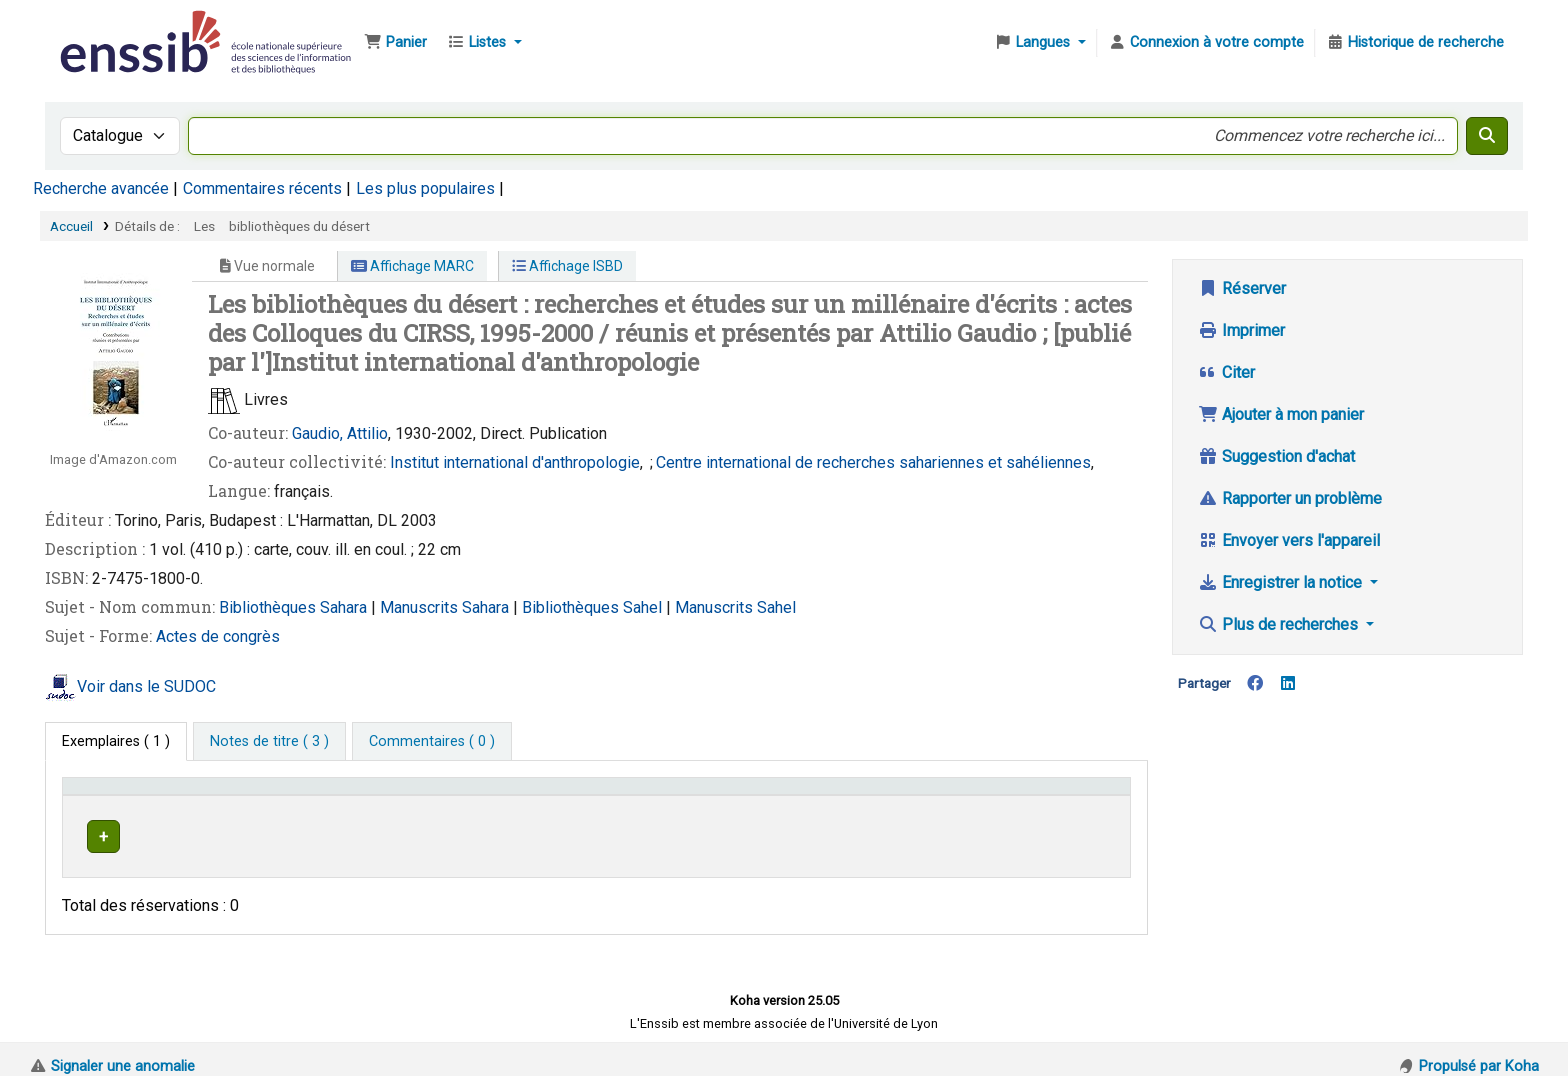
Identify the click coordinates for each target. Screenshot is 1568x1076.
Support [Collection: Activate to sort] (341, 795)
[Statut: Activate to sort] (1070, 796)
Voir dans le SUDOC (146, 686)
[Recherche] (1487, 136)
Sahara (345, 607)
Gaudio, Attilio (340, 433)
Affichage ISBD (567, 266)
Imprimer (1241, 330)
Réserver (1242, 288)
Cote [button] (691, 795)
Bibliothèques (269, 607)
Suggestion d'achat (1276, 456)
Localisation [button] (491, 795)
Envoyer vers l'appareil (1289, 540)
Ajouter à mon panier (1281, 414)
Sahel (644, 607)
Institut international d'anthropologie (515, 462)
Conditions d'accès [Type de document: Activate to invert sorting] (132, 795)
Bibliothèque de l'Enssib (106, 28)
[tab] (269, 742)
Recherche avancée (101, 188)
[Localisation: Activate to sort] (555, 796)
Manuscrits (421, 607)
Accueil (71, 226)
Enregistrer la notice (1282, 582)
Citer (1226, 372)
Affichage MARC (412, 266)
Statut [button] (1038, 795)
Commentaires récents (262, 188)
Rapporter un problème (1290, 498)
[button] (395, 43)
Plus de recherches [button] (1280, 624)
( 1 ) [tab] (116, 741)
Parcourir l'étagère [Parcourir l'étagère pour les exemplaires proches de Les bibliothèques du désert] (821, 833)
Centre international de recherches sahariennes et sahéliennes (873, 462)
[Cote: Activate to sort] (839, 796)
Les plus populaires (425, 188)
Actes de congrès (218, 636)
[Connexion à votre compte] (1206, 43)
